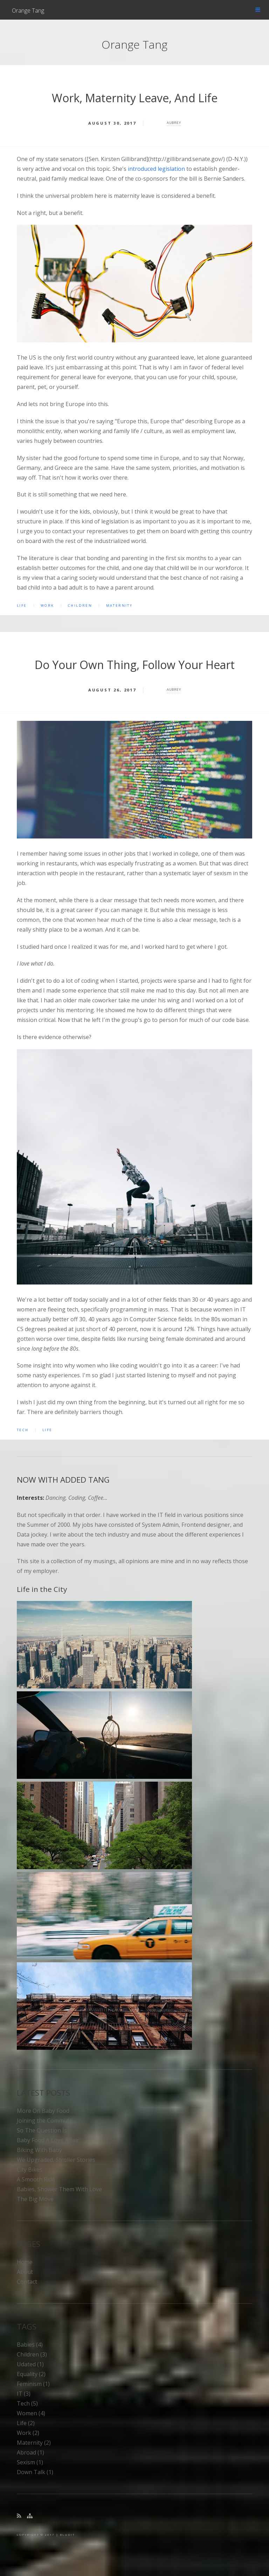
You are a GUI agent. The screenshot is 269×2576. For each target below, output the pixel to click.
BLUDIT (67, 2534)
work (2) (28, 2433)
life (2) (26, 2423)
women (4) (31, 2413)
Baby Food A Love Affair (48, 2140)
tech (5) (27, 2403)
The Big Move (35, 2199)
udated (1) (30, 2364)
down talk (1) (35, 2472)
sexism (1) (30, 2462)
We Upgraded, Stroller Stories (56, 2160)
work (47, 605)
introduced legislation (156, 169)
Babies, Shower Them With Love (59, 2189)
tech (23, 1430)
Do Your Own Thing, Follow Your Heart (135, 664)
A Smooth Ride (36, 2179)
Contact (27, 2281)
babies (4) (30, 2344)
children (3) (32, 2354)
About (25, 2272)
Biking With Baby (39, 2150)
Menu (258, 10)
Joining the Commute (45, 2120)
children (80, 605)
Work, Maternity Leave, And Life (135, 97)
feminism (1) (33, 2384)
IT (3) (23, 2393)
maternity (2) (34, 2442)
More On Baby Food (43, 2111)
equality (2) (31, 2374)
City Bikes (29, 2169)
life (22, 605)
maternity (119, 605)
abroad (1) (30, 2452)
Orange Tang (28, 10)
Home (25, 2262)
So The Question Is (42, 2130)
